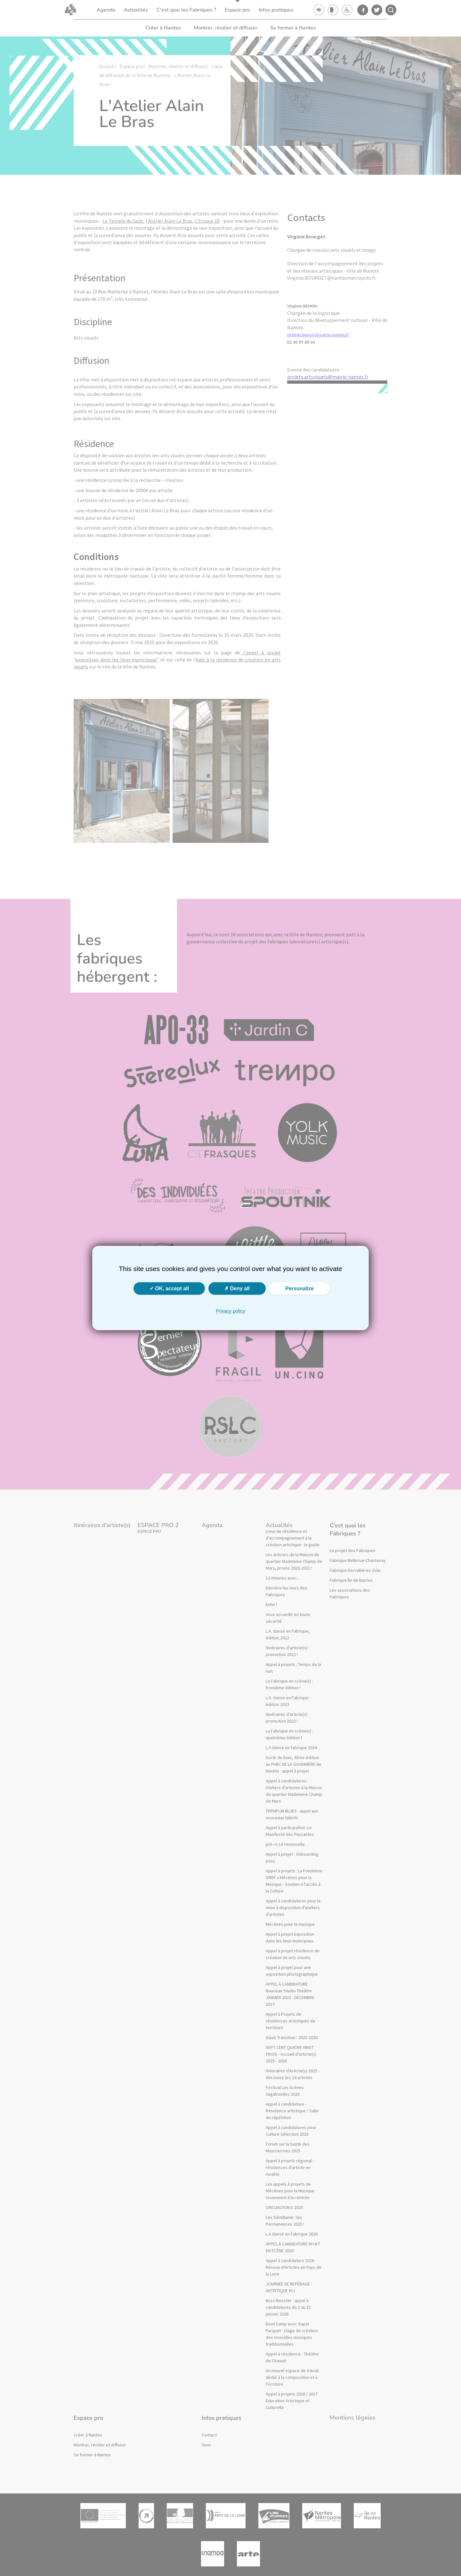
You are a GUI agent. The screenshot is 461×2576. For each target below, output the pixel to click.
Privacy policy (230, 1311)
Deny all (237, 1288)
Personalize (299, 1288)
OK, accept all (169, 1288)
